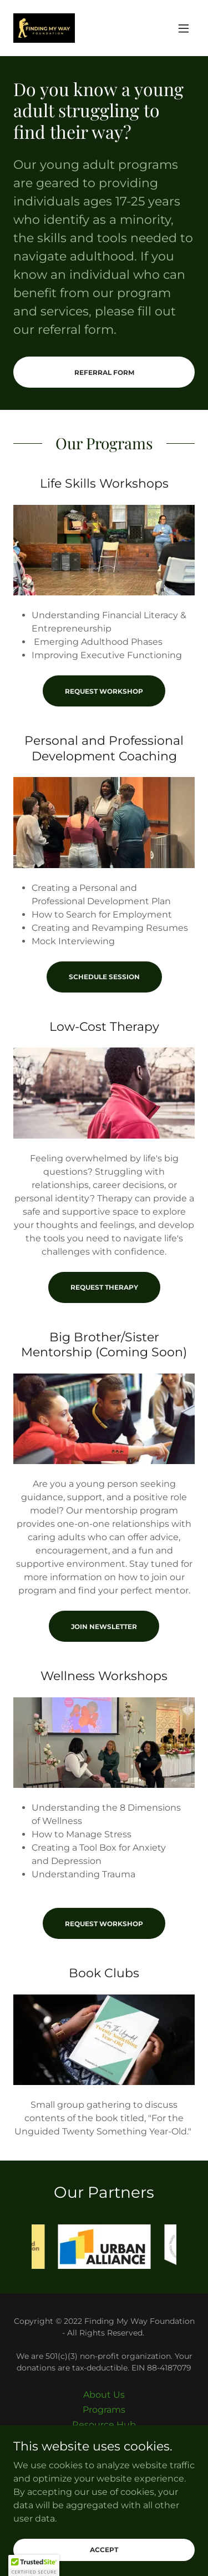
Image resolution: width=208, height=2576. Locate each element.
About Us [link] (104, 2394)
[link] (44, 28)
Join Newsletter (104, 1626)
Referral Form (104, 372)
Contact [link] (104, 2454)
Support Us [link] (104, 2469)
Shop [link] (104, 2439)
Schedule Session (104, 977)
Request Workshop (104, 691)
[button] (184, 28)
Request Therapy (104, 1287)
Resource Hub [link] (104, 2424)
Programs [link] (104, 2409)
